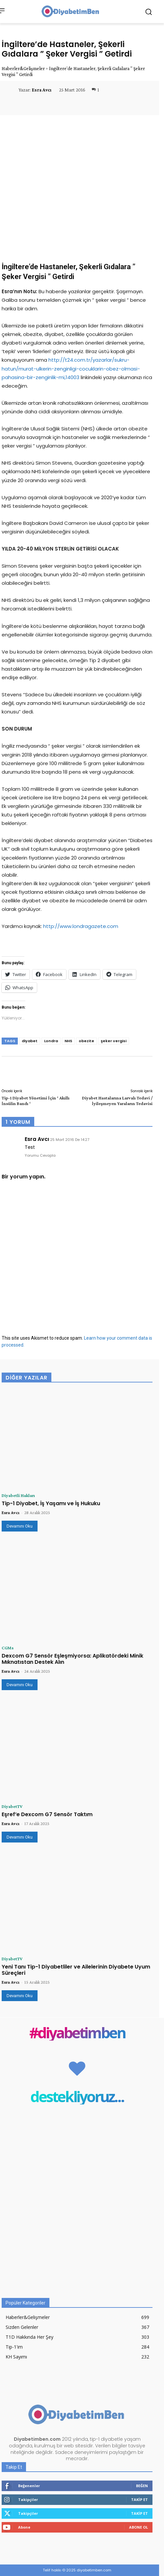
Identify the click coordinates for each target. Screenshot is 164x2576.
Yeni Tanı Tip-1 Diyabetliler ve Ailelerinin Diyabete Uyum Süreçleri (76, 1970)
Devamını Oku (20, 1526)
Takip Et (139, 2499)
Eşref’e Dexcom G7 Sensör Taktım (47, 1814)
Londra (51, 1040)
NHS (68, 1040)
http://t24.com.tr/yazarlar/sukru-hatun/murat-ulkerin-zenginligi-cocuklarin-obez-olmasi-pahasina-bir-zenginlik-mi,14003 (71, 368)
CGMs (8, 1647)
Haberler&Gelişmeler (23, 68)
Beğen (142, 2485)
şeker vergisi (113, 1040)
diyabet (30, 1040)
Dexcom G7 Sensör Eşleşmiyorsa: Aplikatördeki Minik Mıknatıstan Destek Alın (72, 1659)
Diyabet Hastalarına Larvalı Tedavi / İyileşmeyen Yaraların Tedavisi (117, 1100)
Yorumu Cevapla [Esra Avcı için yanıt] (40, 1155)
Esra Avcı (41, 89)
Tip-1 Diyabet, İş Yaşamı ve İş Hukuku (51, 1503)
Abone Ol (138, 2527)
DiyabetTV (12, 1806)
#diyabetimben (77, 2032)
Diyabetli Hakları (18, 1495)
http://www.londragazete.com (80, 926)
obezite (86, 1040)
